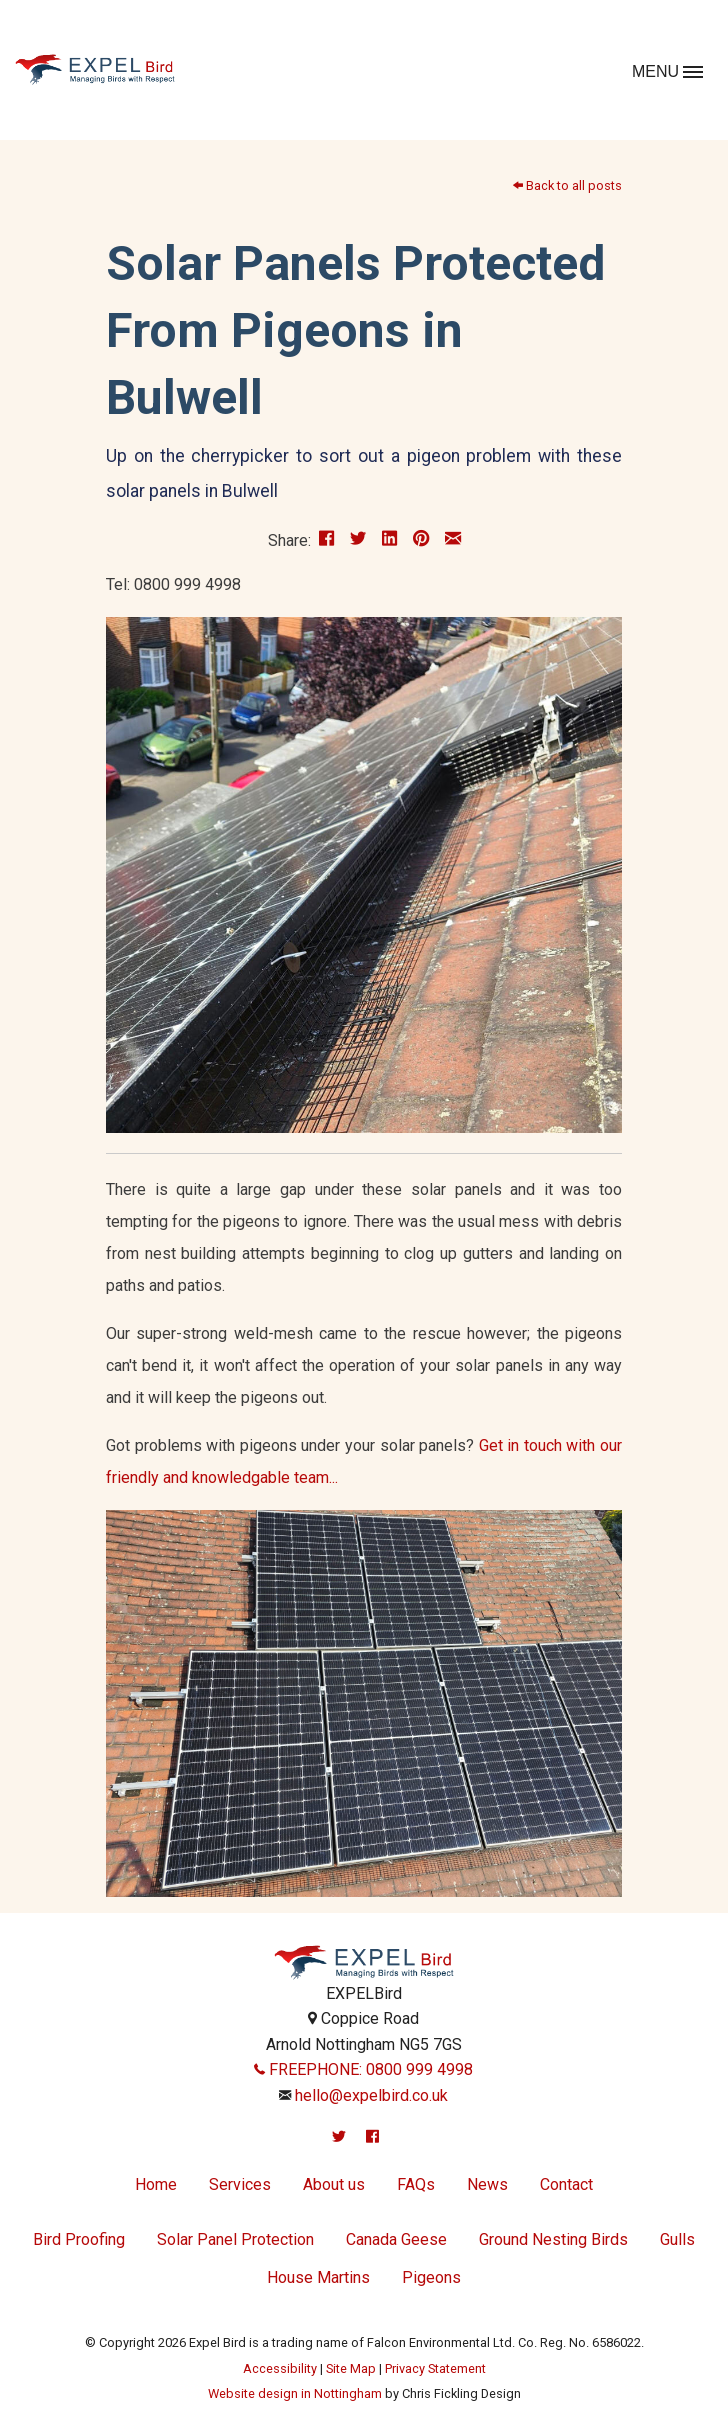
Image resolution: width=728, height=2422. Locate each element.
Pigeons (431, 2277)
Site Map (351, 2368)
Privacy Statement (435, 2368)
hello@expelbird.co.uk (371, 2095)
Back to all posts (567, 185)
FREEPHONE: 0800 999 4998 (363, 2069)
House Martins (318, 2277)
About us (334, 2184)
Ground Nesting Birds (553, 2239)
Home (156, 2184)
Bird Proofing (79, 2239)
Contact (566, 2184)
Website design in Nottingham (295, 2393)
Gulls (677, 2239)
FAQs (416, 2184)
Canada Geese (396, 2239)
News (487, 2184)
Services (240, 2184)
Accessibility (280, 2368)
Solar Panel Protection (235, 2239)
